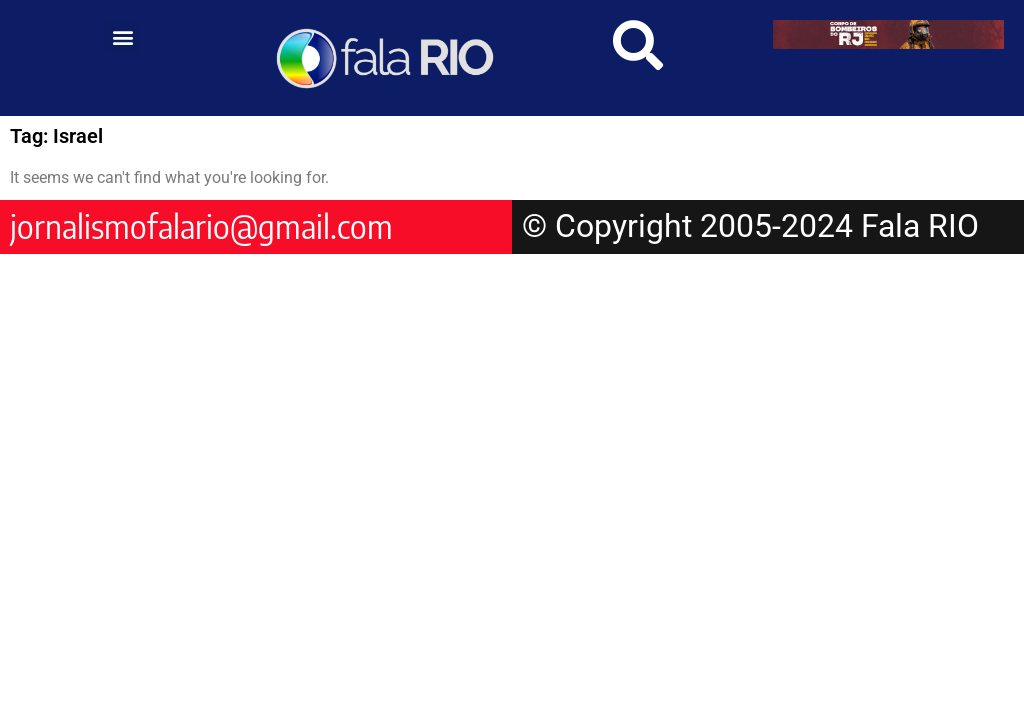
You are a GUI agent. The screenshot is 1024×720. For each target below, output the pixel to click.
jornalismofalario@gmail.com (201, 226)
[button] (122, 36)
